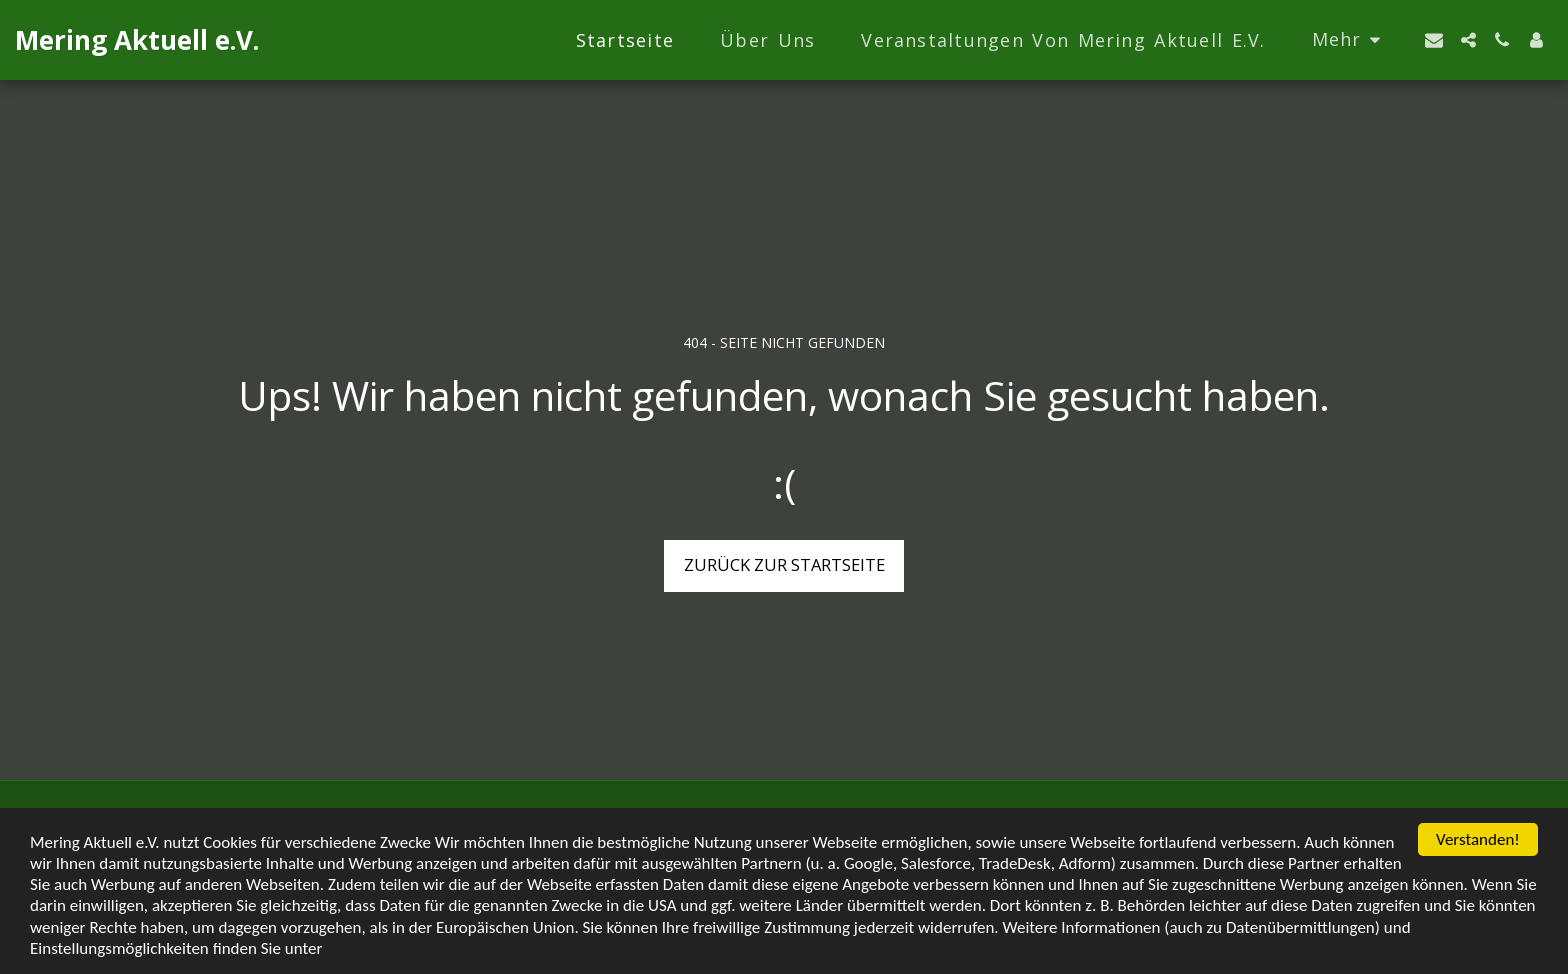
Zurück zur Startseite (784, 564)
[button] (1434, 40)
